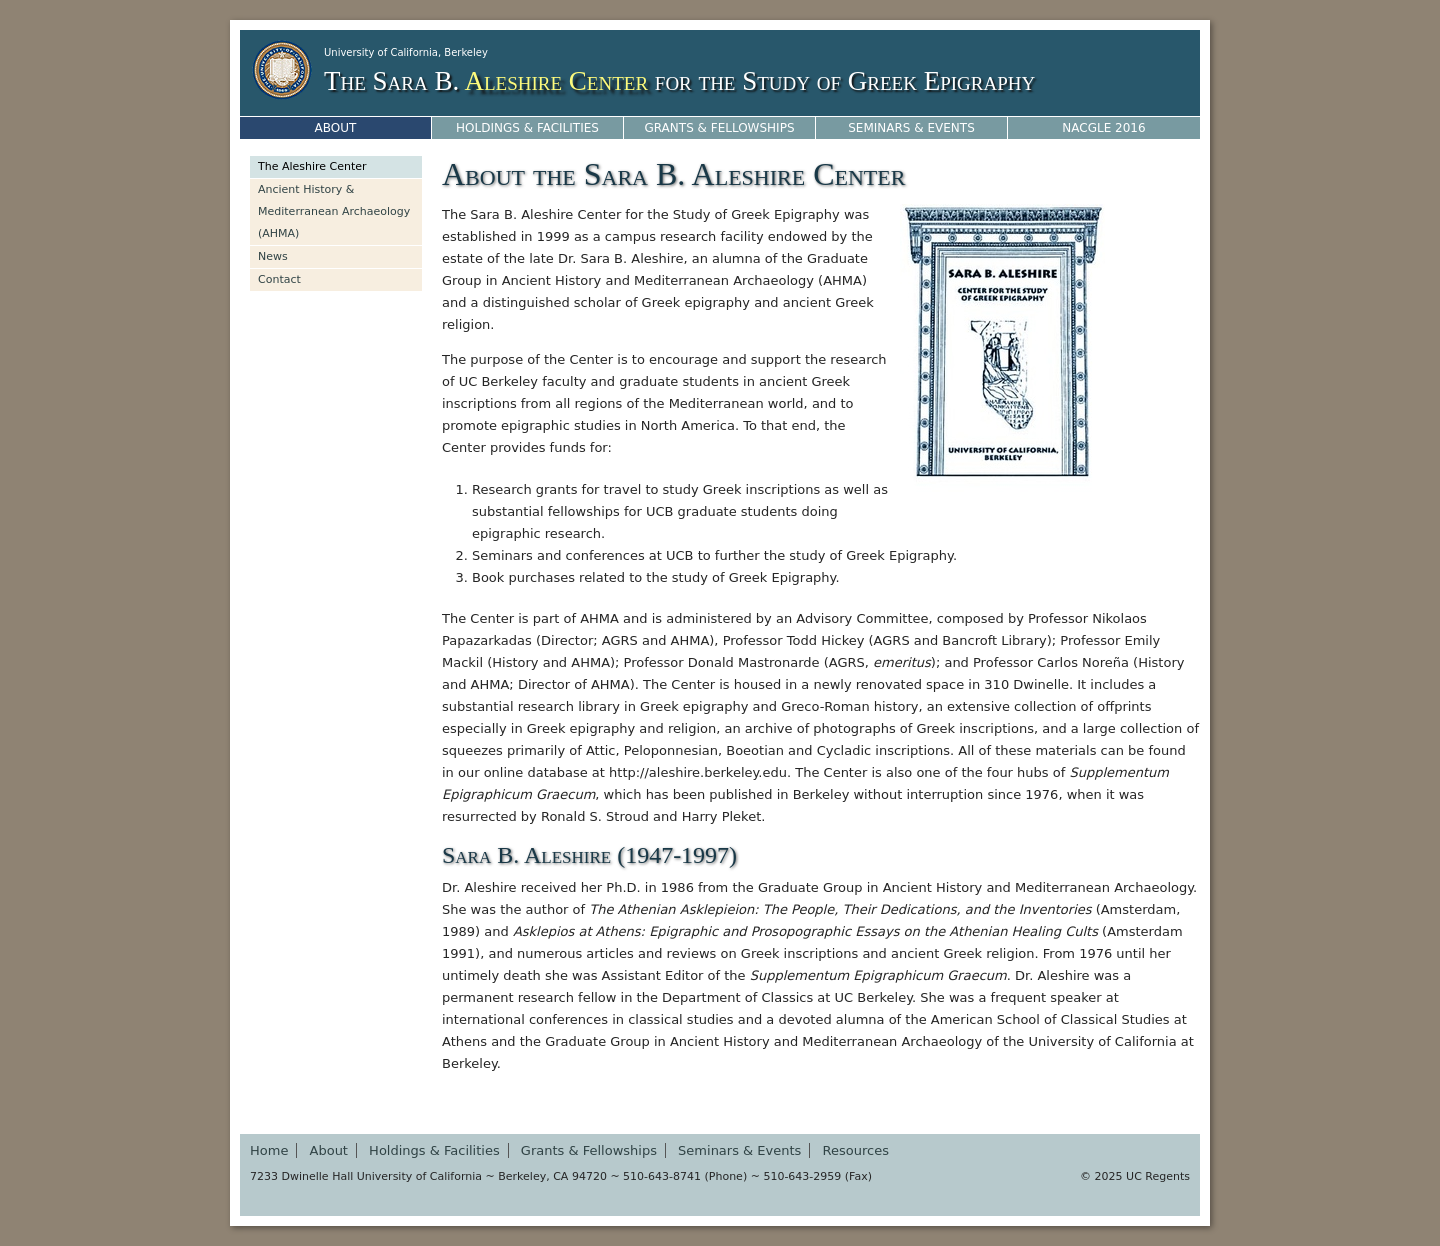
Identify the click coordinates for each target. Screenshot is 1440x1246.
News (273, 256)
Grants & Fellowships (719, 128)
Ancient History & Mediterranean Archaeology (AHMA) (334, 211)
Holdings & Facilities (527, 128)
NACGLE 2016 (1103, 128)
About (336, 128)
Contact (279, 279)
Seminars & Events (911, 128)
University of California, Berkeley (406, 52)
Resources (856, 1150)
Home (269, 1150)
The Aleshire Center (312, 166)
